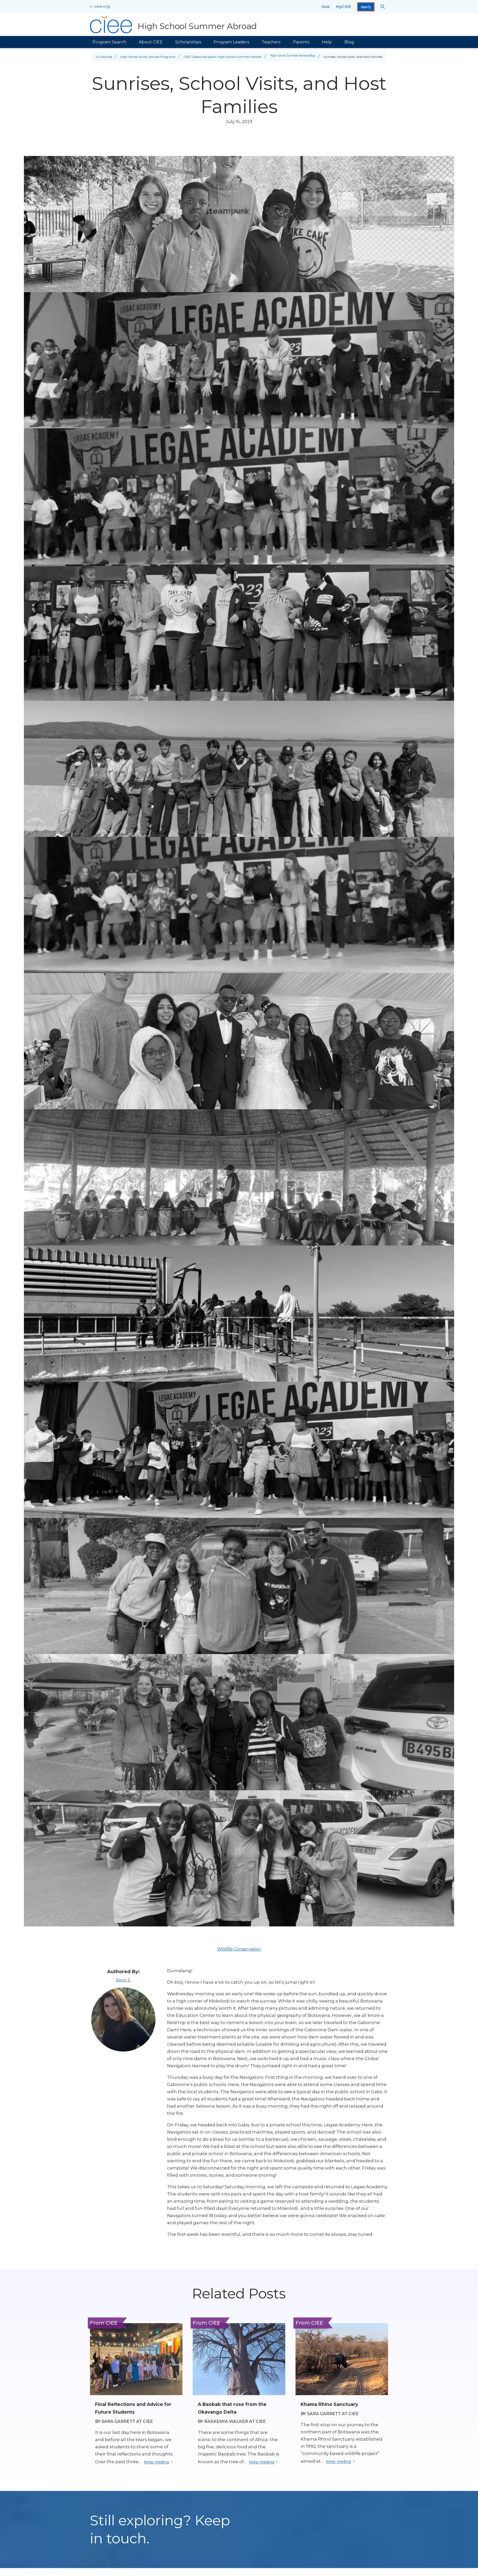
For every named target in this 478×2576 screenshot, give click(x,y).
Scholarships (188, 42)
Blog (349, 42)
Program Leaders (231, 42)
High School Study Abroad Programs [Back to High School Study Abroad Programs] (145, 57)
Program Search (109, 42)
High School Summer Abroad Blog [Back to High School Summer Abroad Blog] (293, 57)
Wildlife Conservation (239, 1949)
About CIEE (151, 42)
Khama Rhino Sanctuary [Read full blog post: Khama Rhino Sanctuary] (333, 2404)
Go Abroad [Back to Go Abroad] (102, 57)
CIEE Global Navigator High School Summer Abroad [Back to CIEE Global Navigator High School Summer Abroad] (220, 57)
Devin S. (123, 1979)
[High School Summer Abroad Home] (174, 25)
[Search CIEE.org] (383, 7)
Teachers (271, 42)
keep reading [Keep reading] (341, 2461)
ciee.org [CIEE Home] (102, 6)
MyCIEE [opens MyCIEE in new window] (343, 6)
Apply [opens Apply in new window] (366, 7)
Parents (301, 42)
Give (325, 6)
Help (327, 42)
